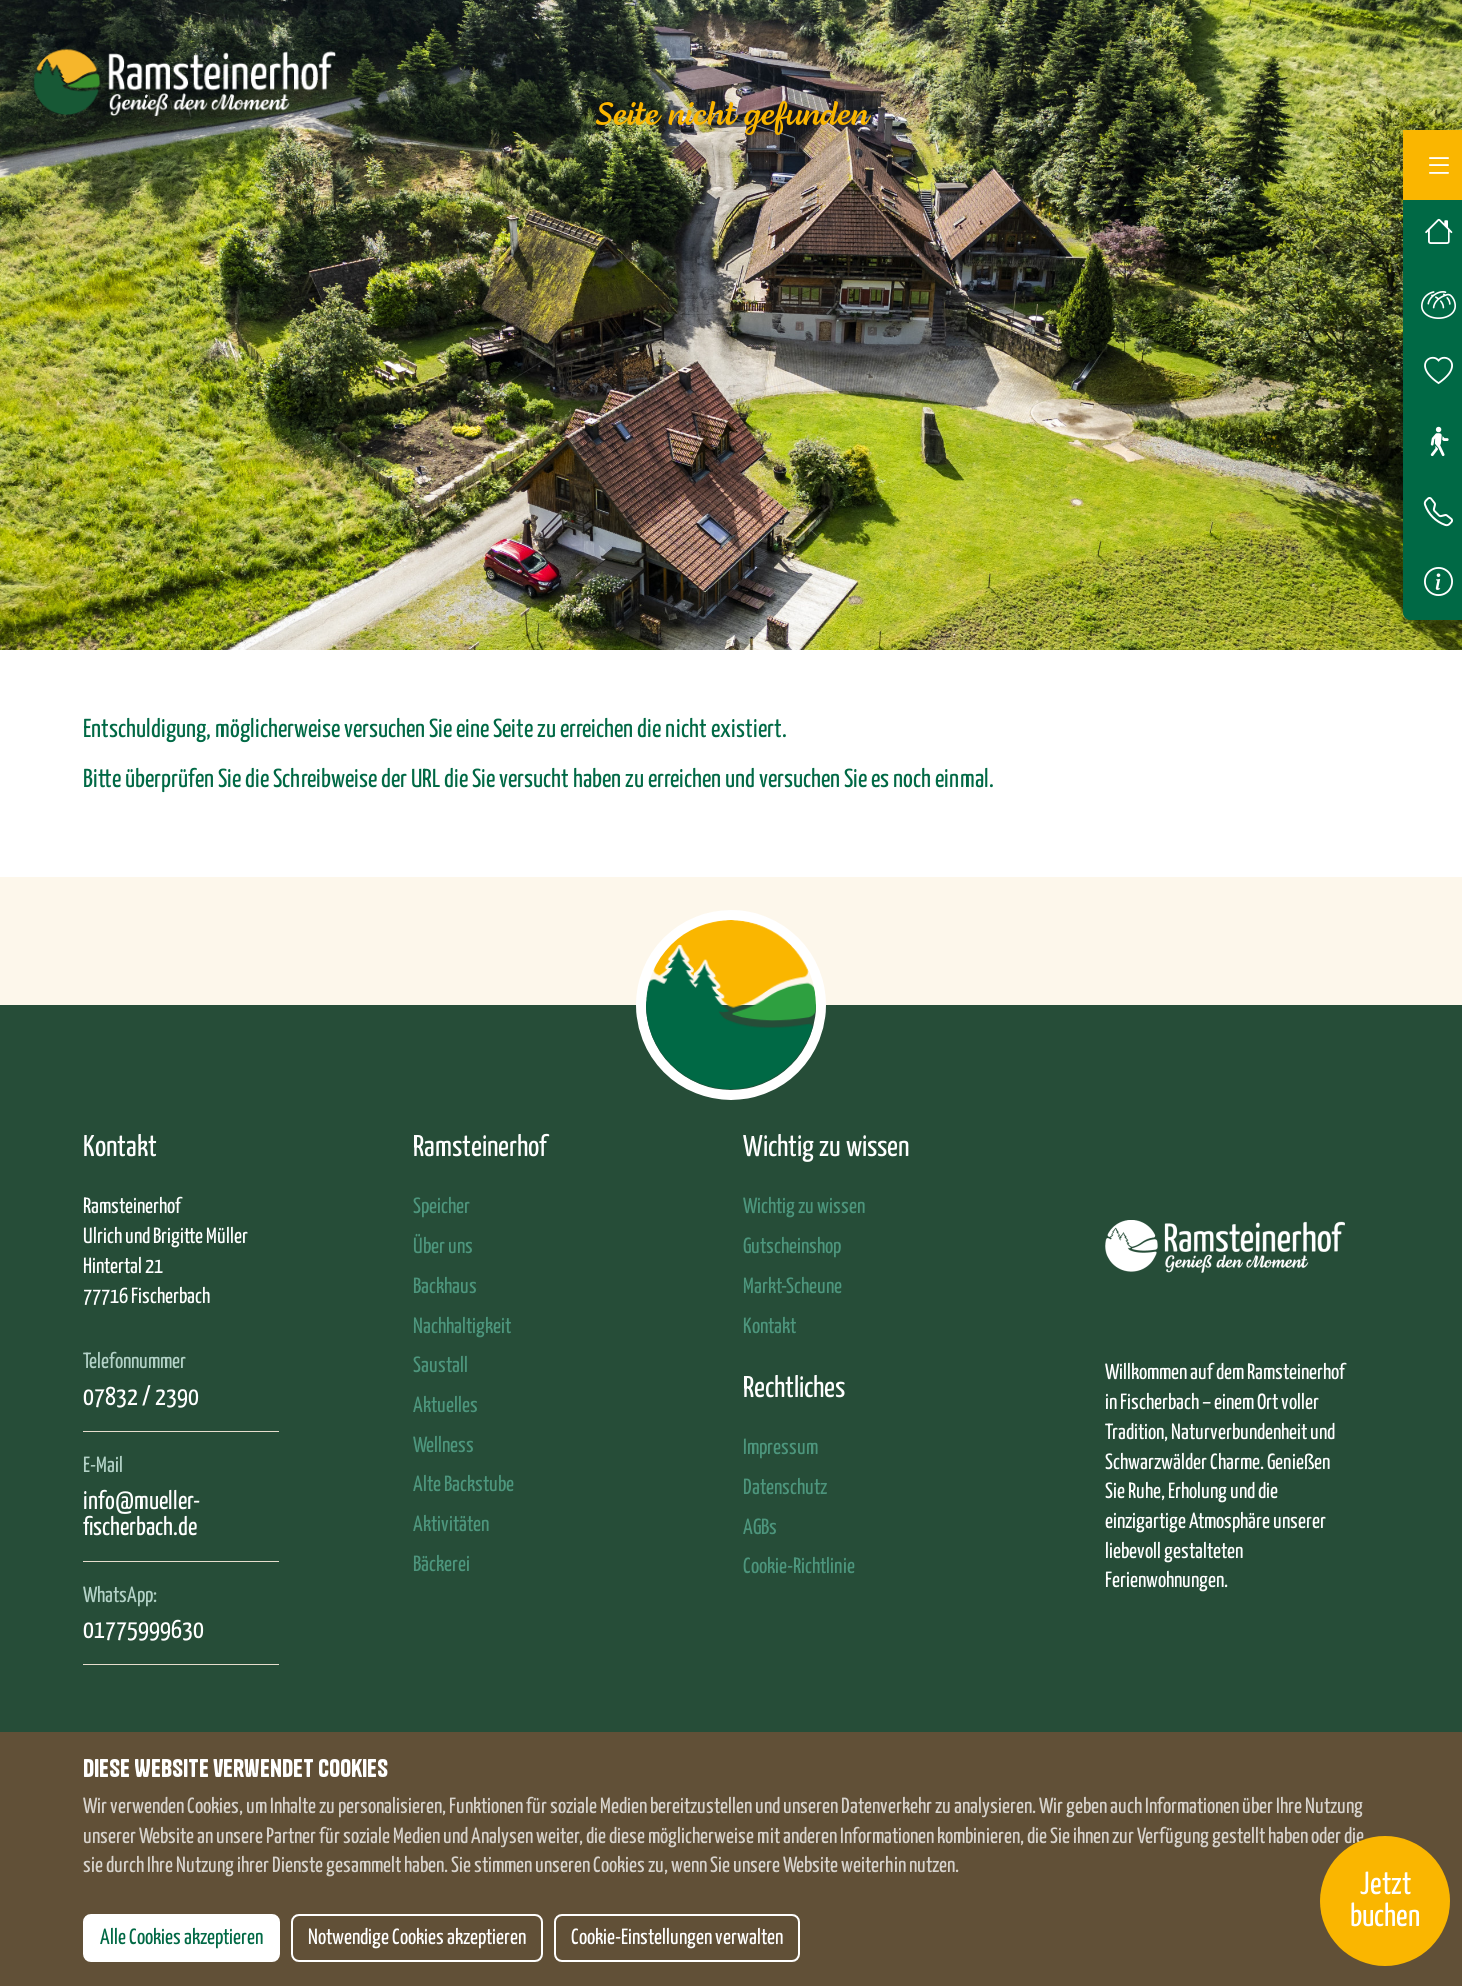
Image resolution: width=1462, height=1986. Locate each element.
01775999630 (143, 1631)
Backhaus (445, 1287)
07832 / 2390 (141, 1398)
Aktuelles (445, 1406)
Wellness (443, 1446)
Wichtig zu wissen (804, 1207)
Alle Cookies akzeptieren (181, 1938)
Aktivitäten (451, 1525)
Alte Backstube (463, 1485)
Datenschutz (785, 1488)
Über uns (443, 1247)
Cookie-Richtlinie (799, 1567)
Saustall (440, 1366)
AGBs (760, 1528)
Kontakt (769, 1327)
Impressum (780, 1448)
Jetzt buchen (1385, 1901)
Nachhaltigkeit (462, 1327)
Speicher (441, 1207)
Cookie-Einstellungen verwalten (677, 1938)
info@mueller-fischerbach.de (141, 1515)
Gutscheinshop (792, 1247)
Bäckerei (441, 1565)
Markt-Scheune (792, 1287)
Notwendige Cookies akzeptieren (417, 1938)
